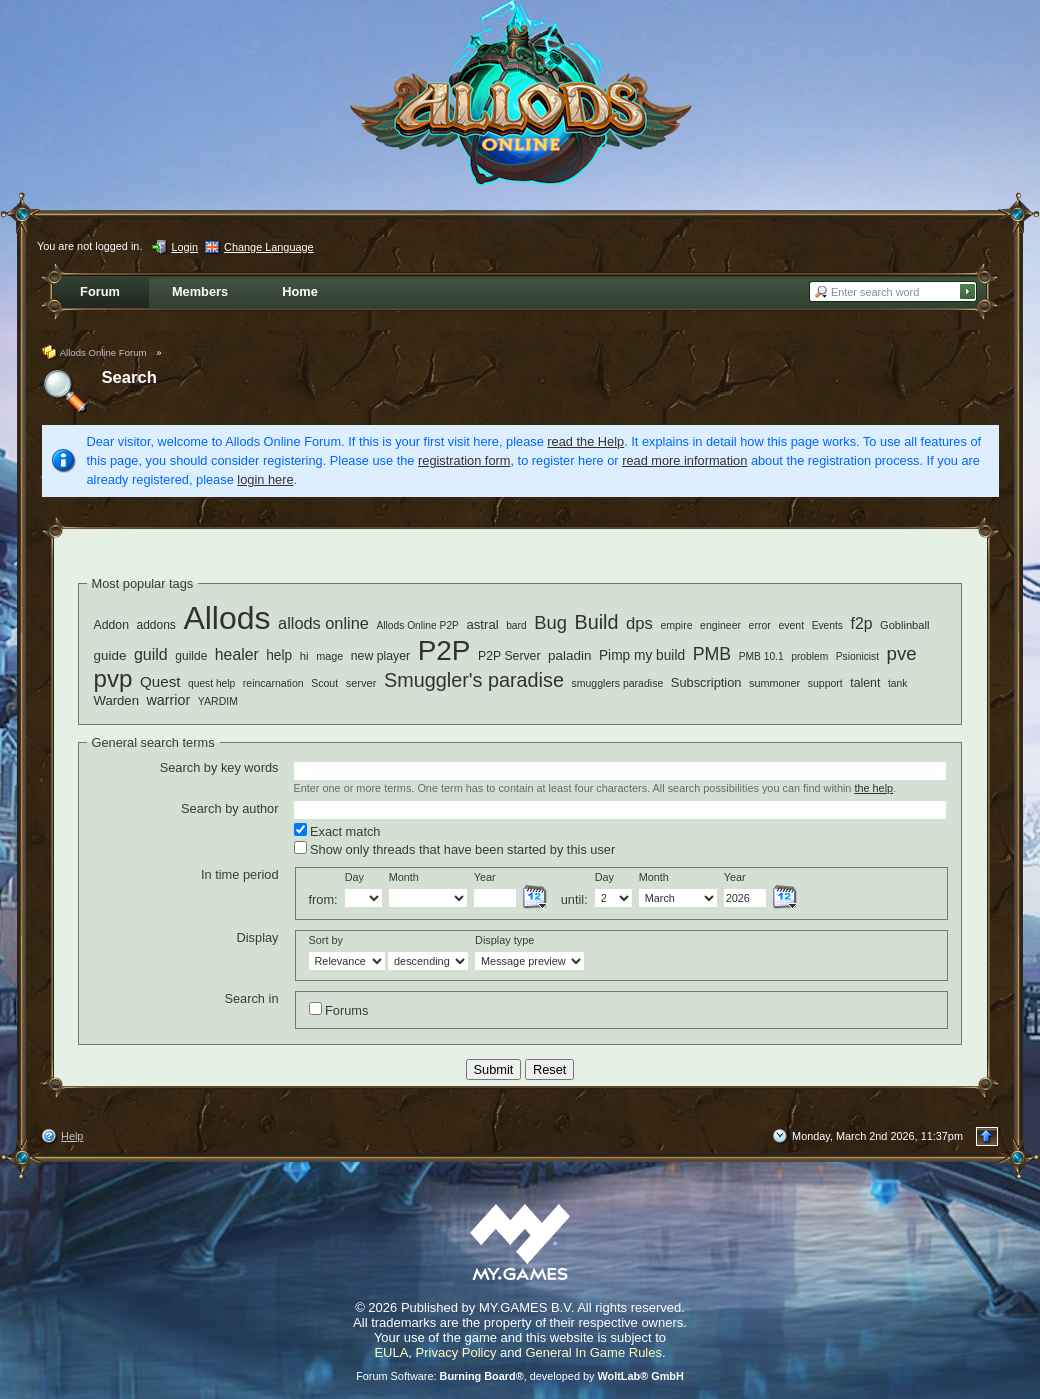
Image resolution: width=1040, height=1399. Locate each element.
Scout (324, 683)
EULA (391, 1352)
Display (258, 937)
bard (516, 625)
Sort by (326, 940)
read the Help (585, 441)
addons (156, 625)
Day (354, 877)
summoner (774, 683)
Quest (160, 681)
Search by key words (219, 767)
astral (483, 624)
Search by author (229, 808)
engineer (720, 625)
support (825, 683)
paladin (569, 655)
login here (265, 479)
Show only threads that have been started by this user (455, 849)
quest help (211, 683)
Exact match (337, 831)
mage (329, 656)
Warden (116, 700)
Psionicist (857, 656)
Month (404, 877)
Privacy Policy (456, 1352)
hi (304, 656)
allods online (323, 623)
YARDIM (218, 701)
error (760, 625)
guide (110, 655)
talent (865, 683)
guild (151, 654)
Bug (550, 622)
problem (809, 656)
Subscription (706, 682)
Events (827, 625)
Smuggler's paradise (474, 680)
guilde (191, 656)
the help (873, 788)
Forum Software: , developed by (520, 1376)
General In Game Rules (593, 1352)
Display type (504, 940)
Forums (339, 1010)
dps (639, 623)
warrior (169, 700)
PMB (712, 654)
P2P (444, 650)
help (279, 655)
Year (485, 877)
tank (897, 683)
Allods (226, 618)
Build (596, 622)
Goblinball (904, 625)
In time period (240, 874)
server (361, 683)
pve (902, 653)
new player (380, 656)
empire (676, 625)
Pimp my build (642, 655)
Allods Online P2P (417, 625)
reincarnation (273, 683)
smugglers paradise (617, 683)
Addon (111, 625)
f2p (862, 623)
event (791, 625)
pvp (113, 678)
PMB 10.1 (761, 656)
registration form (464, 460)
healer (237, 654)
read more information (684, 460)
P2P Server (509, 656)
